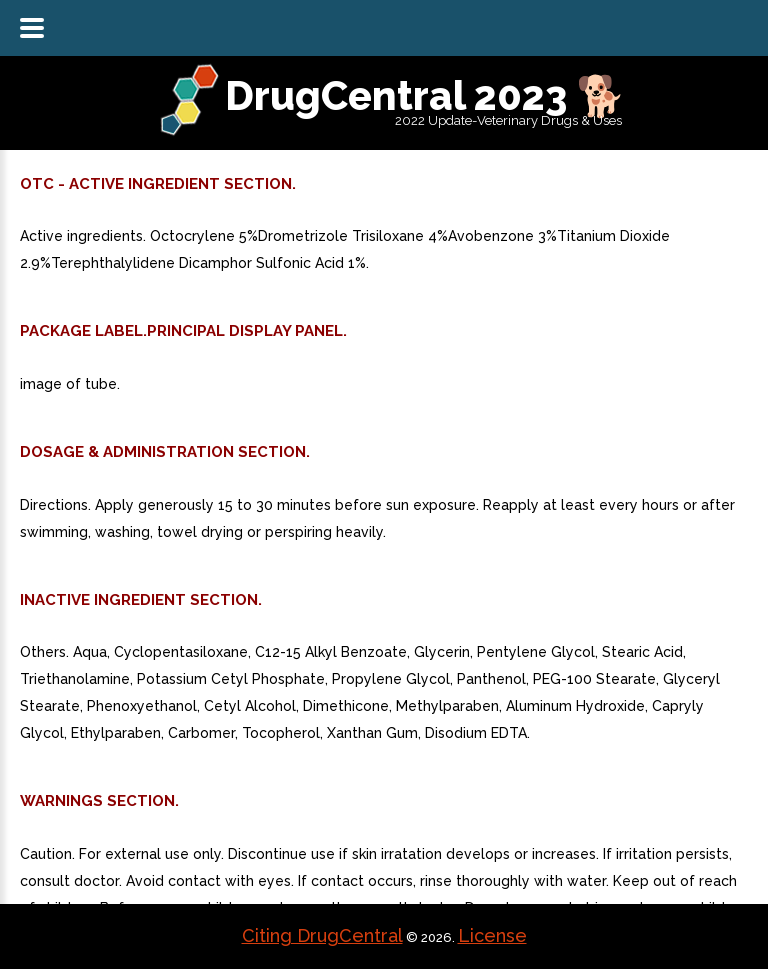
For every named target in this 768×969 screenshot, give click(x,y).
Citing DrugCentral (322, 935)
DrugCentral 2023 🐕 (425, 95)
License (492, 935)
